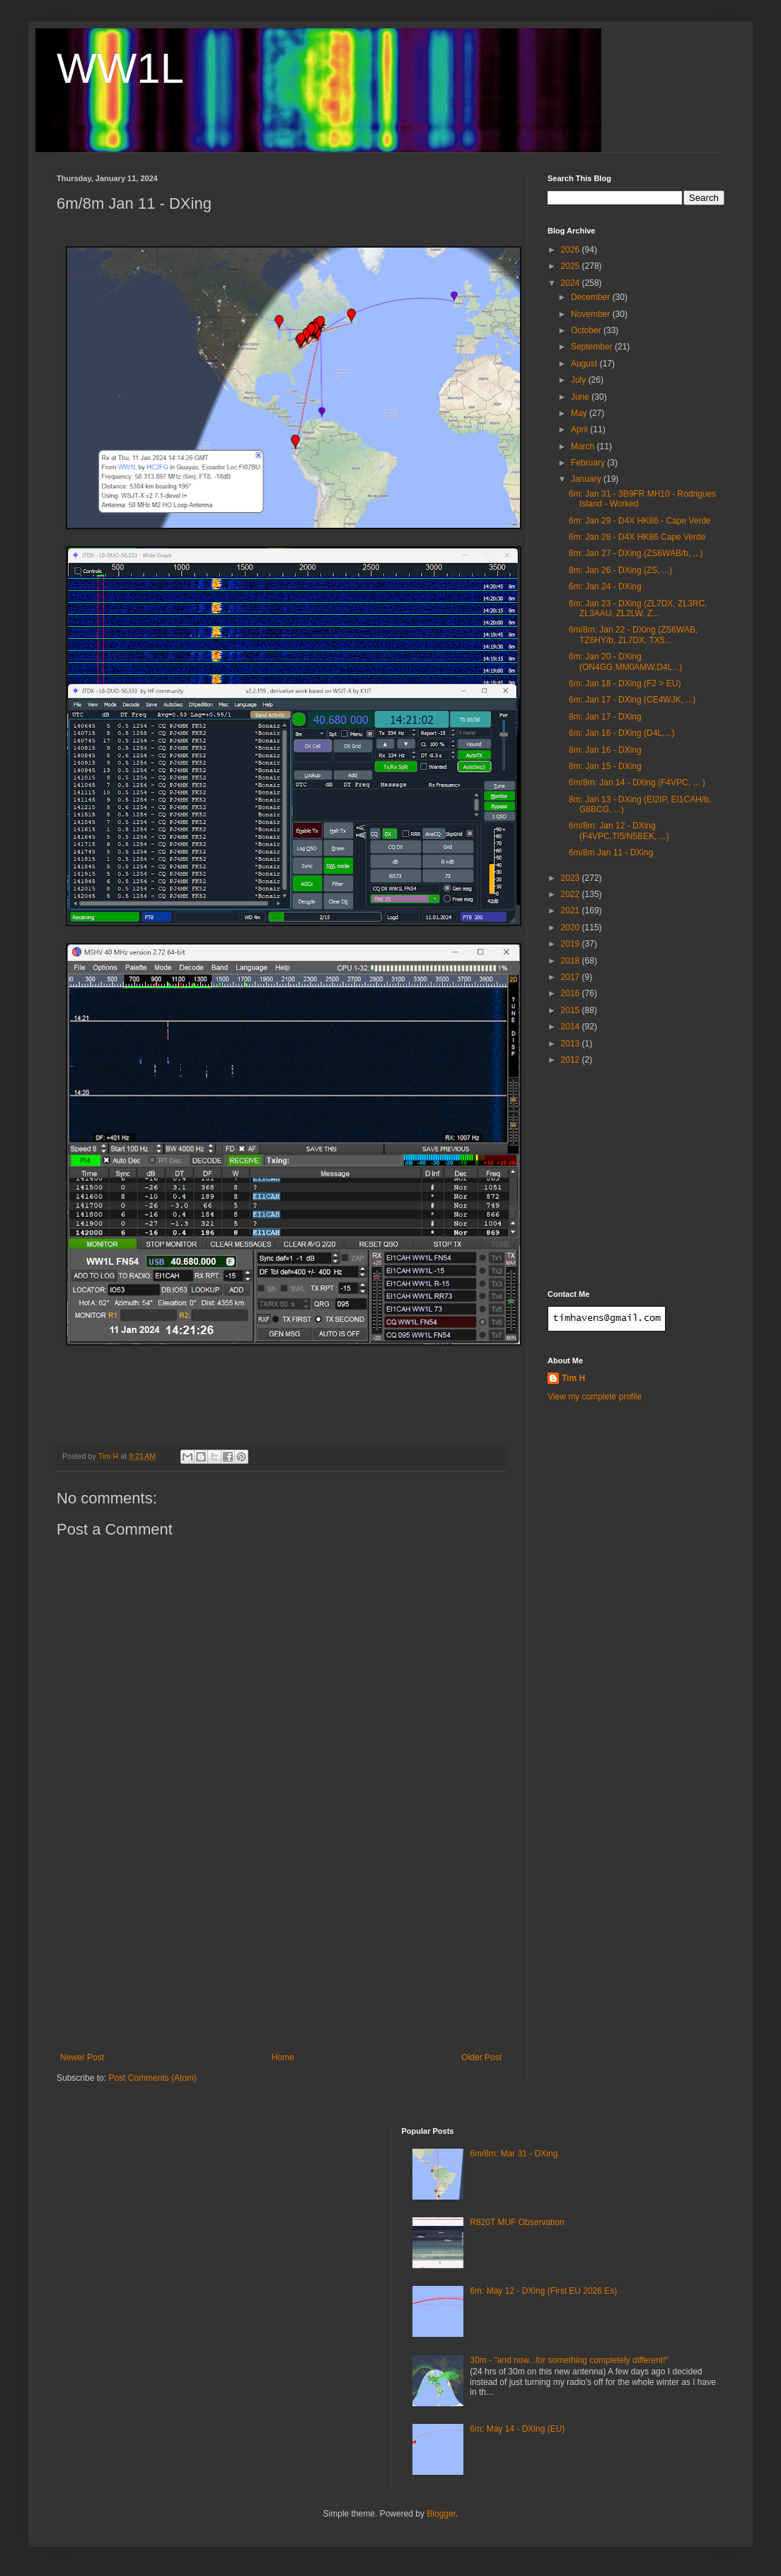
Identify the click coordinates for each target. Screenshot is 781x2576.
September (593, 347)
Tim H (573, 1378)
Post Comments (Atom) (152, 2078)
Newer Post (82, 2057)
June (581, 397)
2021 (571, 911)
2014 (571, 1027)
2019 (571, 944)
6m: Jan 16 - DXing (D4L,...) (621, 733)
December (592, 297)
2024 (571, 283)
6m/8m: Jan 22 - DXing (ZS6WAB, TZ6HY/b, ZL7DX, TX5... (633, 635)
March (584, 446)
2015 (571, 1010)
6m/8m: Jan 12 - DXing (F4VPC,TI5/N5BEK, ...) (619, 831)
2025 (571, 266)
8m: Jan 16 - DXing (605, 750)
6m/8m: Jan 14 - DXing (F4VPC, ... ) (637, 782)
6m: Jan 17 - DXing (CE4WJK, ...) (632, 700)
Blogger (441, 2514)
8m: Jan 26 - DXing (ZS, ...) (620, 570)
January (587, 479)
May (580, 413)
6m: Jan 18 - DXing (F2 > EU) (625, 683)
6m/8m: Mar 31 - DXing (513, 2154)
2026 (571, 250)
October (587, 330)
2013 (571, 1044)
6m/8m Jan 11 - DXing (611, 852)
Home (283, 2057)
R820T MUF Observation (517, 2222)
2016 (571, 993)
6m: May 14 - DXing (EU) (517, 2429)
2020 (571, 927)
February (589, 463)
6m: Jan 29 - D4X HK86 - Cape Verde (640, 521)
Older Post (481, 2057)
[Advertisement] (281, 1946)
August (585, 364)
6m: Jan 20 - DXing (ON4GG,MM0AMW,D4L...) (625, 661)
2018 (571, 961)
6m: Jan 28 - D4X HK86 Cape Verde (637, 537)
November (592, 314)
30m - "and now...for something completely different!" (569, 2360)
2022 (571, 894)
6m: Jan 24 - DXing (605, 586)
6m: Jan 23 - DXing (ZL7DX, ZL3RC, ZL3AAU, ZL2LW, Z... (638, 608)
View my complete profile (595, 1397)
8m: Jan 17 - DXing (605, 717)
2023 (571, 878)
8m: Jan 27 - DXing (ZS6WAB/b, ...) (636, 553)
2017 (571, 977)
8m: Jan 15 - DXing (605, 766)
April (580, 429)
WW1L (120, 68)
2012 (571, 1060)
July (580, 380)
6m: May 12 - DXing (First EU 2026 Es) (543, 2291)
